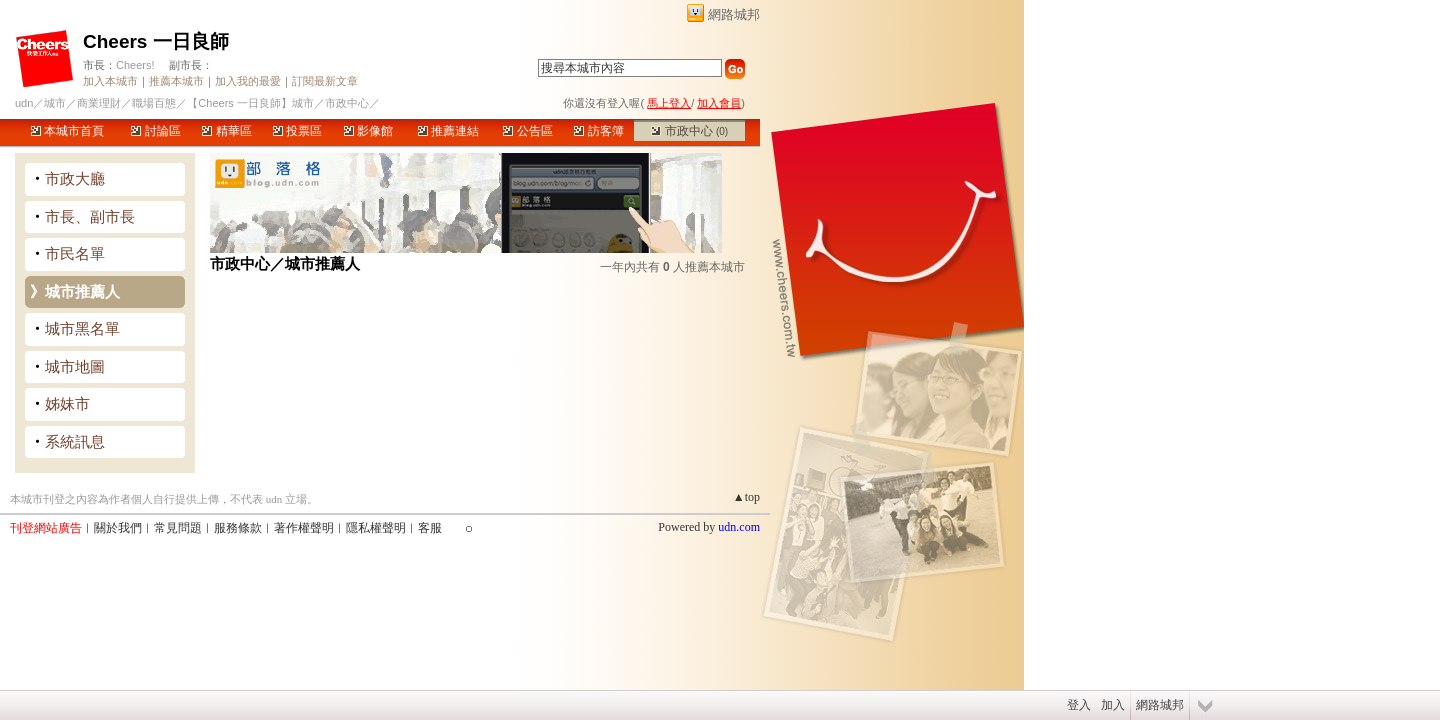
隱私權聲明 (376, 528)
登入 (1079, 705)
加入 (1113, 705)
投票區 (297, 131)
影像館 (368, 131)
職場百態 (154, 103)
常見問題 (178, 528)
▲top (746, 497)
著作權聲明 (304, 528)
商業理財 (99, 103)
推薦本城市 (176, 81)
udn (24, 103)
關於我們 (118, 528)
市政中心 (689, 131)
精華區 (226, 131)
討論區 (155, 131)
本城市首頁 (67, 131)
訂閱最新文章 (325, 81)
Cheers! (135, 65)
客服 (430, 528)
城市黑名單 (82, 328)
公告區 (527, 131)
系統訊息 (75, 441)
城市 (55, 103)
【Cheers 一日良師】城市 (250, 103)
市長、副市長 (90, 216)
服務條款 (238, 528)
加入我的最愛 (248, 81)
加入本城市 (110, 81)
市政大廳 (75, 178)
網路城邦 (734, 14)
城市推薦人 (82, 291)
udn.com (739, 527)
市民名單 (75, 253)
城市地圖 (75, 366)
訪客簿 (598, 131)
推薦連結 (448, 131)
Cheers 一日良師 (156, 41)
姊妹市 (67, 403)
